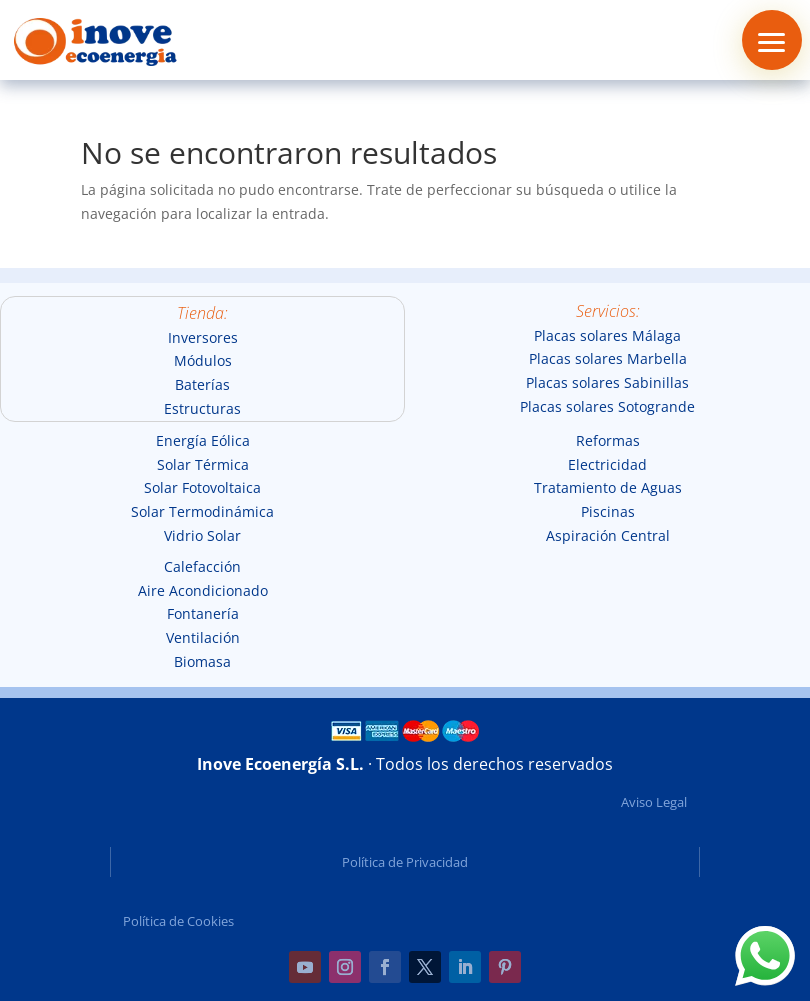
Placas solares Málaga (607, 335)
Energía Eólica (203, 440)
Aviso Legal (654, 802)
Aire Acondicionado (203, 590)
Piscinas (608, 511)
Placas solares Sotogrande (607, 406)
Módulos (203, 360)
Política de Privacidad (405, 862)
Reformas (608, 440)
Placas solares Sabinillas (607, 382)
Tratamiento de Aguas (608, 487)
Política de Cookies (178, 921)
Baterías (202, 384)
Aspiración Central (608, 535)
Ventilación (203, 637)
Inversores (203, 337)
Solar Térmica (203, 464)
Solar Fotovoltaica (202, 487)
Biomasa (202, 661)
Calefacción (202, 566)
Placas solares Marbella (608, 358)
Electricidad (607, 464)
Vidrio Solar (202, 535)
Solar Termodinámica (202, 511)
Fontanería (203, 613)
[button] (772, 40)
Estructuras (202, 408)
